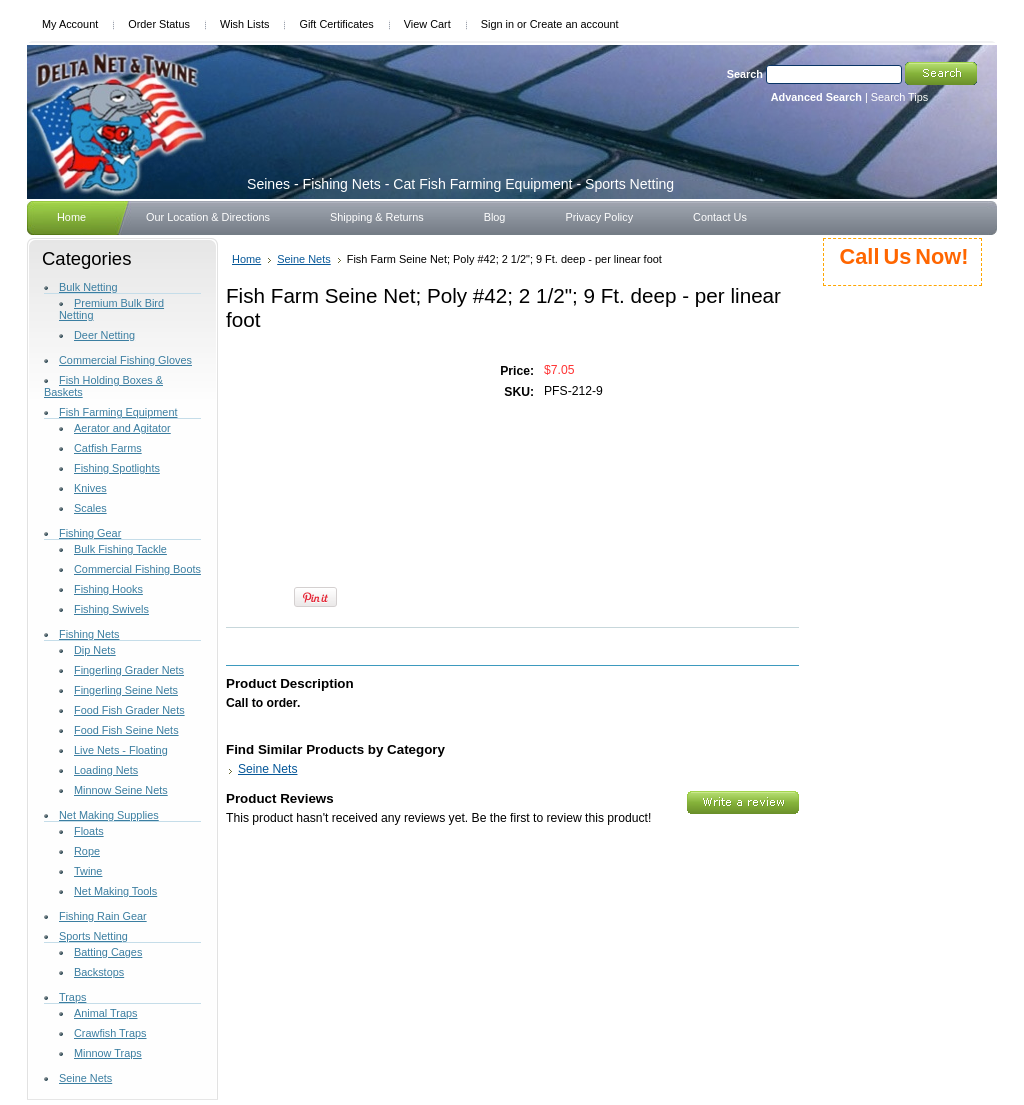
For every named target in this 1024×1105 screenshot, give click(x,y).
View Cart (427, 24)
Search (745, 74)
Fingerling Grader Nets (129, 670)
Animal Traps (105, 1013)
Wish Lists (245, 24)
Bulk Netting (88, 287)
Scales (90, 508)
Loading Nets (106, 770)
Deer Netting (104, 335)
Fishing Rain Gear (103, 916)
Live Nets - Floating (121, 750)
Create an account (574, 24)
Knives (90, 488)
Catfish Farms (108, 448)
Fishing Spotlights (117, 468)
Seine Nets (85, 1078)
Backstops (99, 972)
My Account (70, 24)
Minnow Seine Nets (121, 790)
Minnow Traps (108, 1053)
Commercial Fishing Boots (137, 569)
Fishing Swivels (111, 609)
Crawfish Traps (110, 1033)
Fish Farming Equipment (118, 412)
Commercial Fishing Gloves (125, 360)
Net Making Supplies (109, 815)
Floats (89, 831)
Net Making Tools (115, 891)
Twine (88, 871)
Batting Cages (108, 952)
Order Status (159, 24)
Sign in (497, 24)
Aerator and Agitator (122, 428)
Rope (87, 851)
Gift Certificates (336, 24)
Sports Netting (93, 936)
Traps (72, 997)
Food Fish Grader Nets (129, 710)
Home (246, 259)
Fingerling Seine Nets (126, 690)
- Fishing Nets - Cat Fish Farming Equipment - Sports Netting (460, 184)
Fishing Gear (90, 533)
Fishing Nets (89, 634)
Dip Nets (95, 650)
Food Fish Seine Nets (126, 730)
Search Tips (899, 97)
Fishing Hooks (108, 589)
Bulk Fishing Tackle (120, 549)
